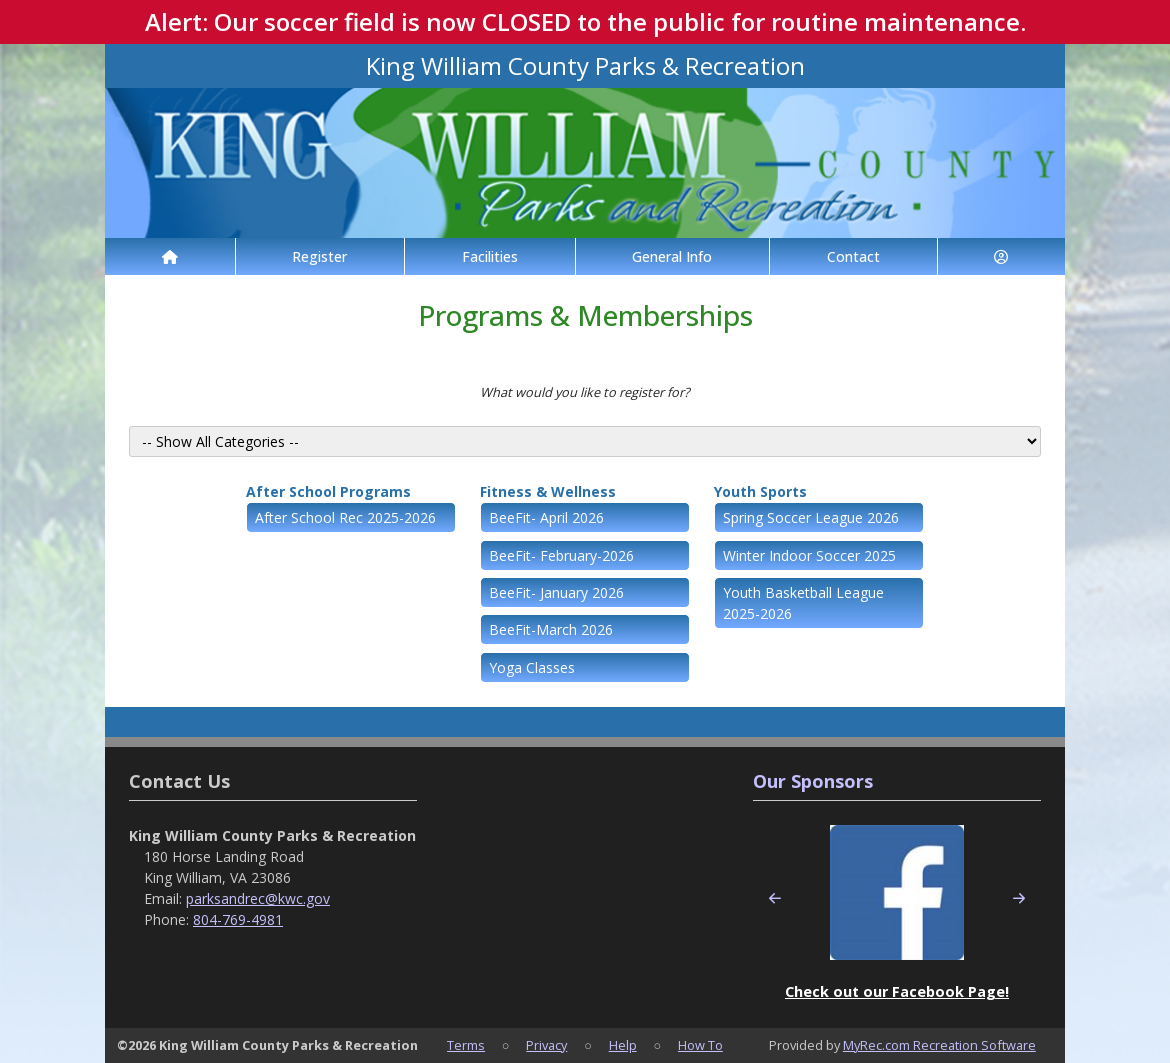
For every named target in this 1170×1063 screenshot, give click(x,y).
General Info (672, 256)
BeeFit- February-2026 (561, 555)
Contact (853, 256)
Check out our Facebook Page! (897, 991)
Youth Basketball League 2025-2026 (803, 603)
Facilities (490, 256)
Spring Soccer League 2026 (811, 517)
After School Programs (328, 491)
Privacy (546, 1045)
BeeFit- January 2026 (556, 592)
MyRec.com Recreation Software (939, 1045)
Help (623, 1045)
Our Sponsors (813, 781)
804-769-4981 (238, 919)
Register (319, 256)
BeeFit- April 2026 (546, 517)
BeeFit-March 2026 (551, 629)
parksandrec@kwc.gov (258, 898)
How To (700, 1045)
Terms (466, 1045)
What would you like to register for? (585, 392)
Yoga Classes (532, 667)
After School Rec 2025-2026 (345, 517)
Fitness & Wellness (548, 491)
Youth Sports (760, 491)
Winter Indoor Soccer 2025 (809, 555)
